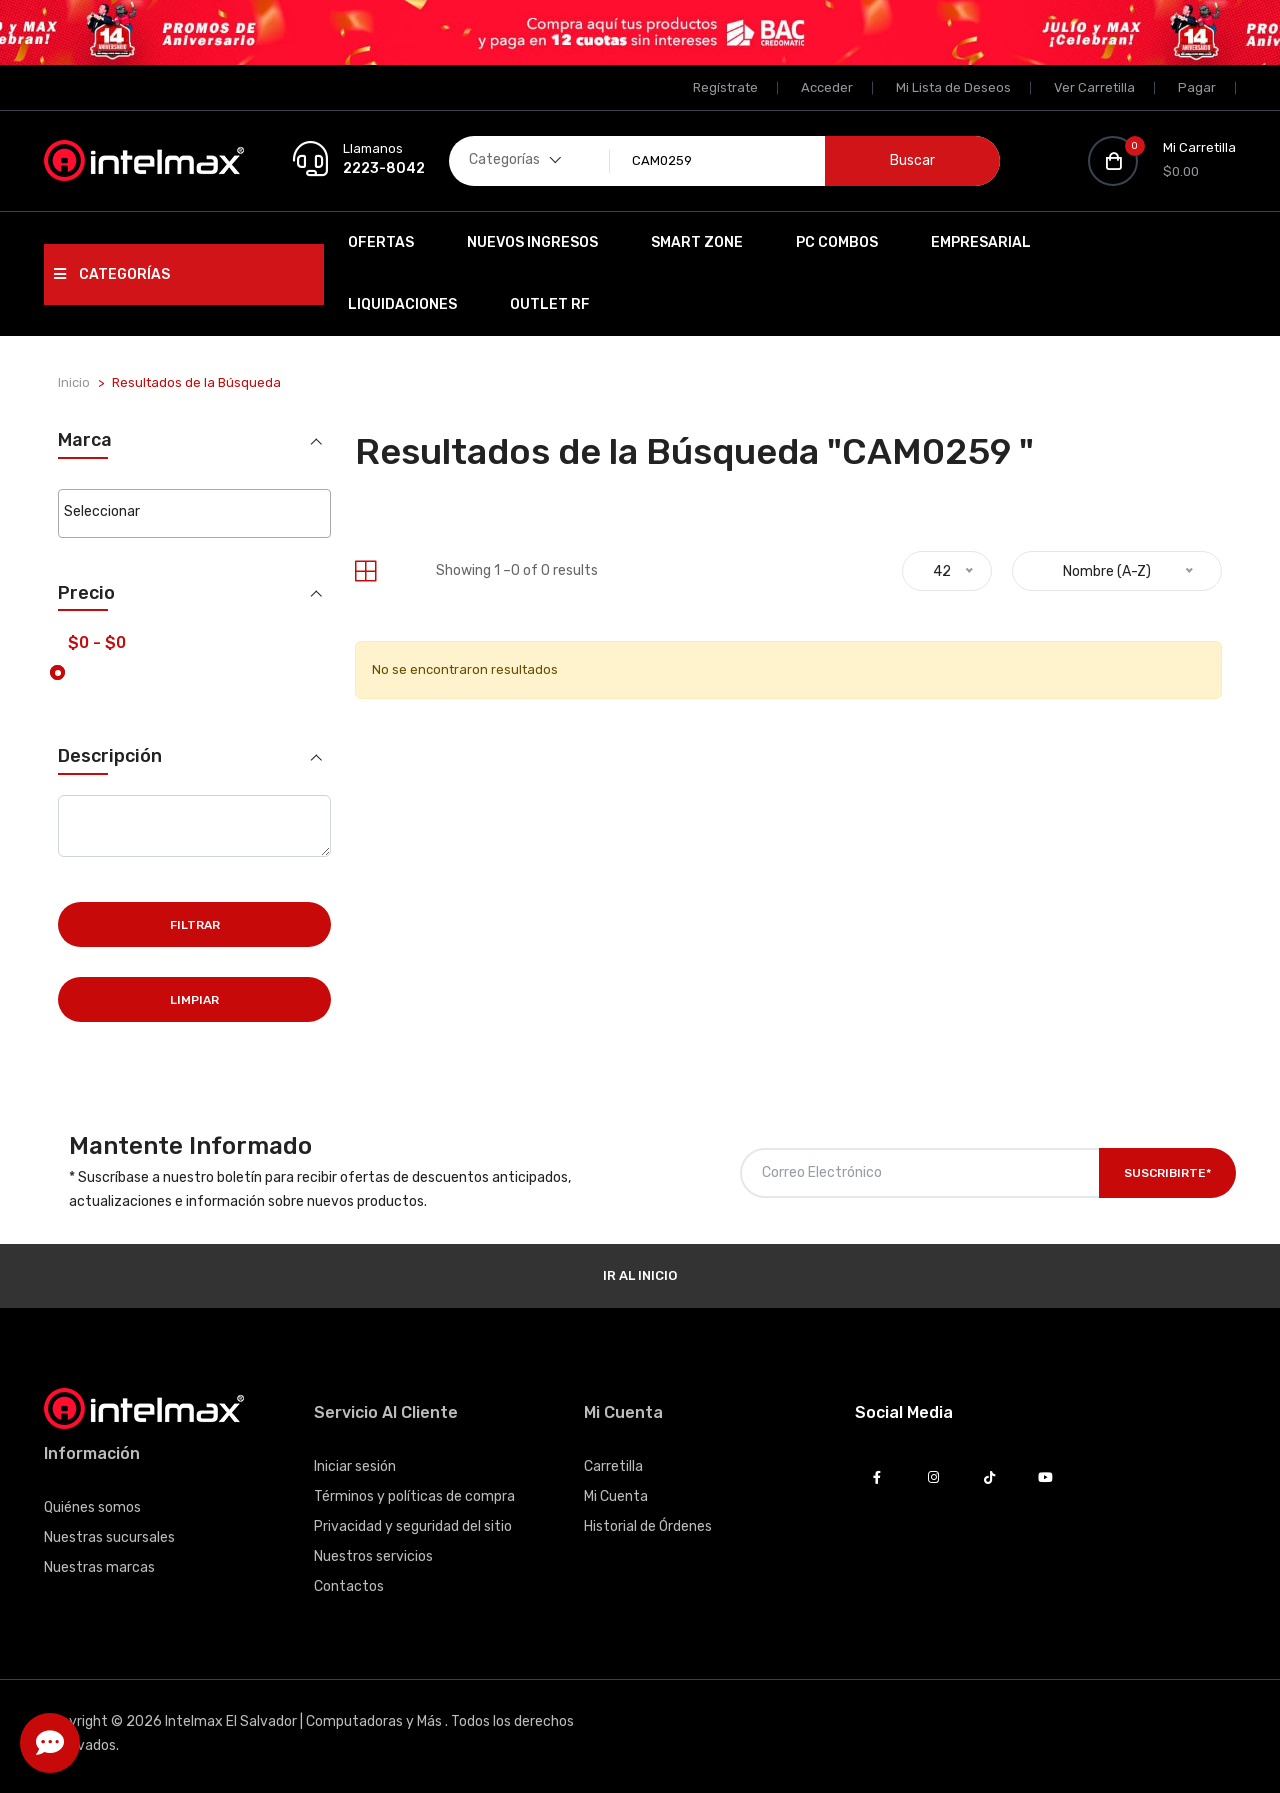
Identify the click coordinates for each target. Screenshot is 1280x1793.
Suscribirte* (1167, 1173)
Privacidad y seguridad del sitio (413, 1526)
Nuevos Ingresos (532, 242)
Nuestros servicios (373, 1556)
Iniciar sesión (355, 1466)
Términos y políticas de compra (414, 1496)
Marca (85, 440)
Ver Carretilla (1094, 87)
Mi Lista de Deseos (953, 87)
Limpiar (194, 1000)
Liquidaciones (402, 304)
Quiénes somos (92, 1507)
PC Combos (837, 242)
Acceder (827, 87)
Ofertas (381, 242)
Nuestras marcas (99, 1567)
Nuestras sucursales (109, 1537)
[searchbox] (194, 512)
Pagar (1197, 87)
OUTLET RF (550, 304)
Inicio (74, 382)
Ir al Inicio (640, 1275)
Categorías (112, 274)
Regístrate (725, 87)
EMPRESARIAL (981, 242)
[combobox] (194, 513)
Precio (86, 593)
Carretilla (613, 1466)
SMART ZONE (697, 242)
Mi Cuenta (616, 1496)
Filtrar (195, 925)
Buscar (912, 160)
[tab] (365, 571)
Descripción (110, 756)
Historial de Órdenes (648, 1526)
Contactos (349, 1586)
